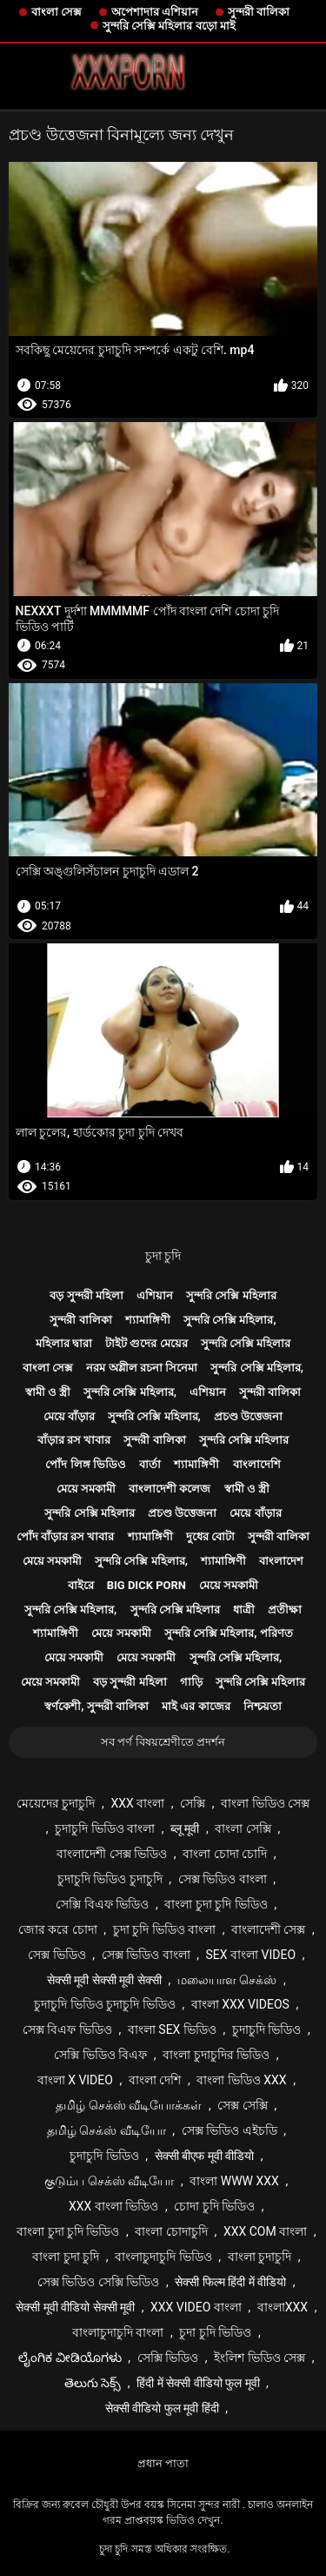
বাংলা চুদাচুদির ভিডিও (216, 2055)
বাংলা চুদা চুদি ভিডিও (215, 1904)
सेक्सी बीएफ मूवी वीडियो (204, 2156)
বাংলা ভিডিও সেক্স (265, 1803)
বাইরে (81, 1585)
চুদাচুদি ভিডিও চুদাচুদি (110, 1879)
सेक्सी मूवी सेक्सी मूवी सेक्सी (104, 1980)
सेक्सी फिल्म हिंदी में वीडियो (230, 2282)
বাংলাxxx (282, 2307)
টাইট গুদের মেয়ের (146, 1343)
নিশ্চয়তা (262, 1706)
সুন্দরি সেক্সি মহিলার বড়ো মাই (169, 25)
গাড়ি (191, 1681)
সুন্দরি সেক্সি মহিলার (231, 1295)
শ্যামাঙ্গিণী (147, 1319)
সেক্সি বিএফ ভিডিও (102, 1904)
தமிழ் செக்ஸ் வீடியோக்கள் (129, 2105)
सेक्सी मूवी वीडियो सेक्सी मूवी (75, 2307)
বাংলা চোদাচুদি (171, 2231)
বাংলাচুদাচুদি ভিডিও (163, 2257)
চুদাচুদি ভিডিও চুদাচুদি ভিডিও (104, 2004)
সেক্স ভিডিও (56, 1955)
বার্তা (150, 1464)
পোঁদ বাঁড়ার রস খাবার (66, 1536)
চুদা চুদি (163, 1256)
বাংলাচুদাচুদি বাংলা (117, 2332)
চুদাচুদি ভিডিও (266, 2029)
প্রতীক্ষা (285, 1609)
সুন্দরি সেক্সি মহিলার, (229, 1319)
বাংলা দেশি (155, 2080)
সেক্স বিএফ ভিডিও (67, 2029)
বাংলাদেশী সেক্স (268, 1929)
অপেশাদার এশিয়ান (154, 11)
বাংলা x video (75, 2080)
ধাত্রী (244, 1609)
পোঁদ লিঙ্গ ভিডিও (85, 1464)
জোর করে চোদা (57, 1929)
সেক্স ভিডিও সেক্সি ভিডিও (98, 2282)
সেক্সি (192, 1803)
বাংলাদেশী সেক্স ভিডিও (112, 1854)
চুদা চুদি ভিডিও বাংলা (164, 1929)
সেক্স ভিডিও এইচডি (229, 2130)
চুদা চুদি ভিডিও (215, 2332)
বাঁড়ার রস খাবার (73, 1439)
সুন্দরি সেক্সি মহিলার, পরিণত (228, 1633)
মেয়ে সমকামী (86, 1488)
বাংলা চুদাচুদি (259, 2257)
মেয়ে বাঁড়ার (69, 1416)
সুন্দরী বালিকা (258, 11)
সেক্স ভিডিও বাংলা (222, 1879)
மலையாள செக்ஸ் (226, 1980)
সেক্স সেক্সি (242, 2105)
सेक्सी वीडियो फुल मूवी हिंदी (162, 2408)
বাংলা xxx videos (240, 2004)
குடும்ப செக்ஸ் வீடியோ (109, 2181)
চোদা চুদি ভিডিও (214, 2206)
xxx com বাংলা (265, 2231)
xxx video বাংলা (196, 2307)
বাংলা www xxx (234, 2181)
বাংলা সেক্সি (242, 1828)
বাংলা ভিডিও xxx (241, 2080)
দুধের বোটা (210, 1536)
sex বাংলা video (251, 1955)
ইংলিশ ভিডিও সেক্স (259, 2358)
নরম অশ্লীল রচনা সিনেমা (141, 1367)
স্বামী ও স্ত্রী (47, 1392)
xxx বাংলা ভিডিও (113, 2206)
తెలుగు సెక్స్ (92, 2383)
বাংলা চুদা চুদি (65, 2257)
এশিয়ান (154, 1295)
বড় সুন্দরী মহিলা (86, 1295)
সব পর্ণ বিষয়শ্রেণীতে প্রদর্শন (163, 1741)
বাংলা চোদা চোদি (225, 1854)
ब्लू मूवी (184, 1828)
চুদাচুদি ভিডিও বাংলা (105, 1828)
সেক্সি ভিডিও (167, 2358)
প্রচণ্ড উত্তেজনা (248, 1416)
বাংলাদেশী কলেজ (169, 1488)
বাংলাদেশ (281, 1560)
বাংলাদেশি (257, 1464)
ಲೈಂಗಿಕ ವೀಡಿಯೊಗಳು (69, 2358)
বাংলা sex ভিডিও (172, 2029)
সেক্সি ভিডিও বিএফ (100, 2055)
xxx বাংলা (137, 1803)
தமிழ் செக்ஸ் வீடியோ (106, 2130)
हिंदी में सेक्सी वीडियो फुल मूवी (197, 2383)
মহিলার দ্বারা (64, 1343)
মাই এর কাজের (196, 1706)
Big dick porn (146, 1585)
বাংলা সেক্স (56, 11)
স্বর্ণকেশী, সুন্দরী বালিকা (96, 1706)
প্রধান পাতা (163, 2463)
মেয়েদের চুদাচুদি (56, 1803)
